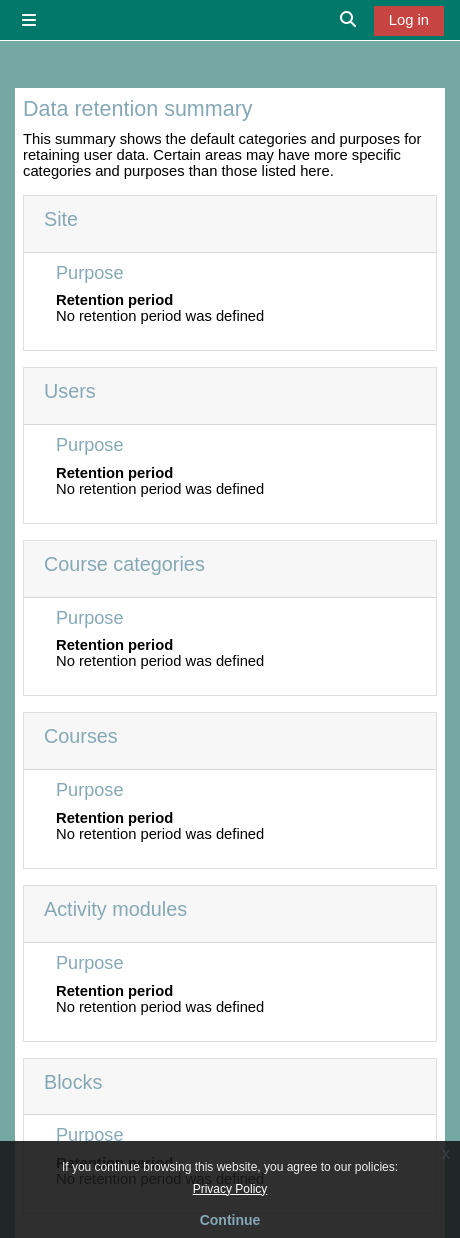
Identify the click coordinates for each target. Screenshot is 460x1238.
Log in (409, 20)
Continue (230, 1220)
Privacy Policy (230, 1189)
